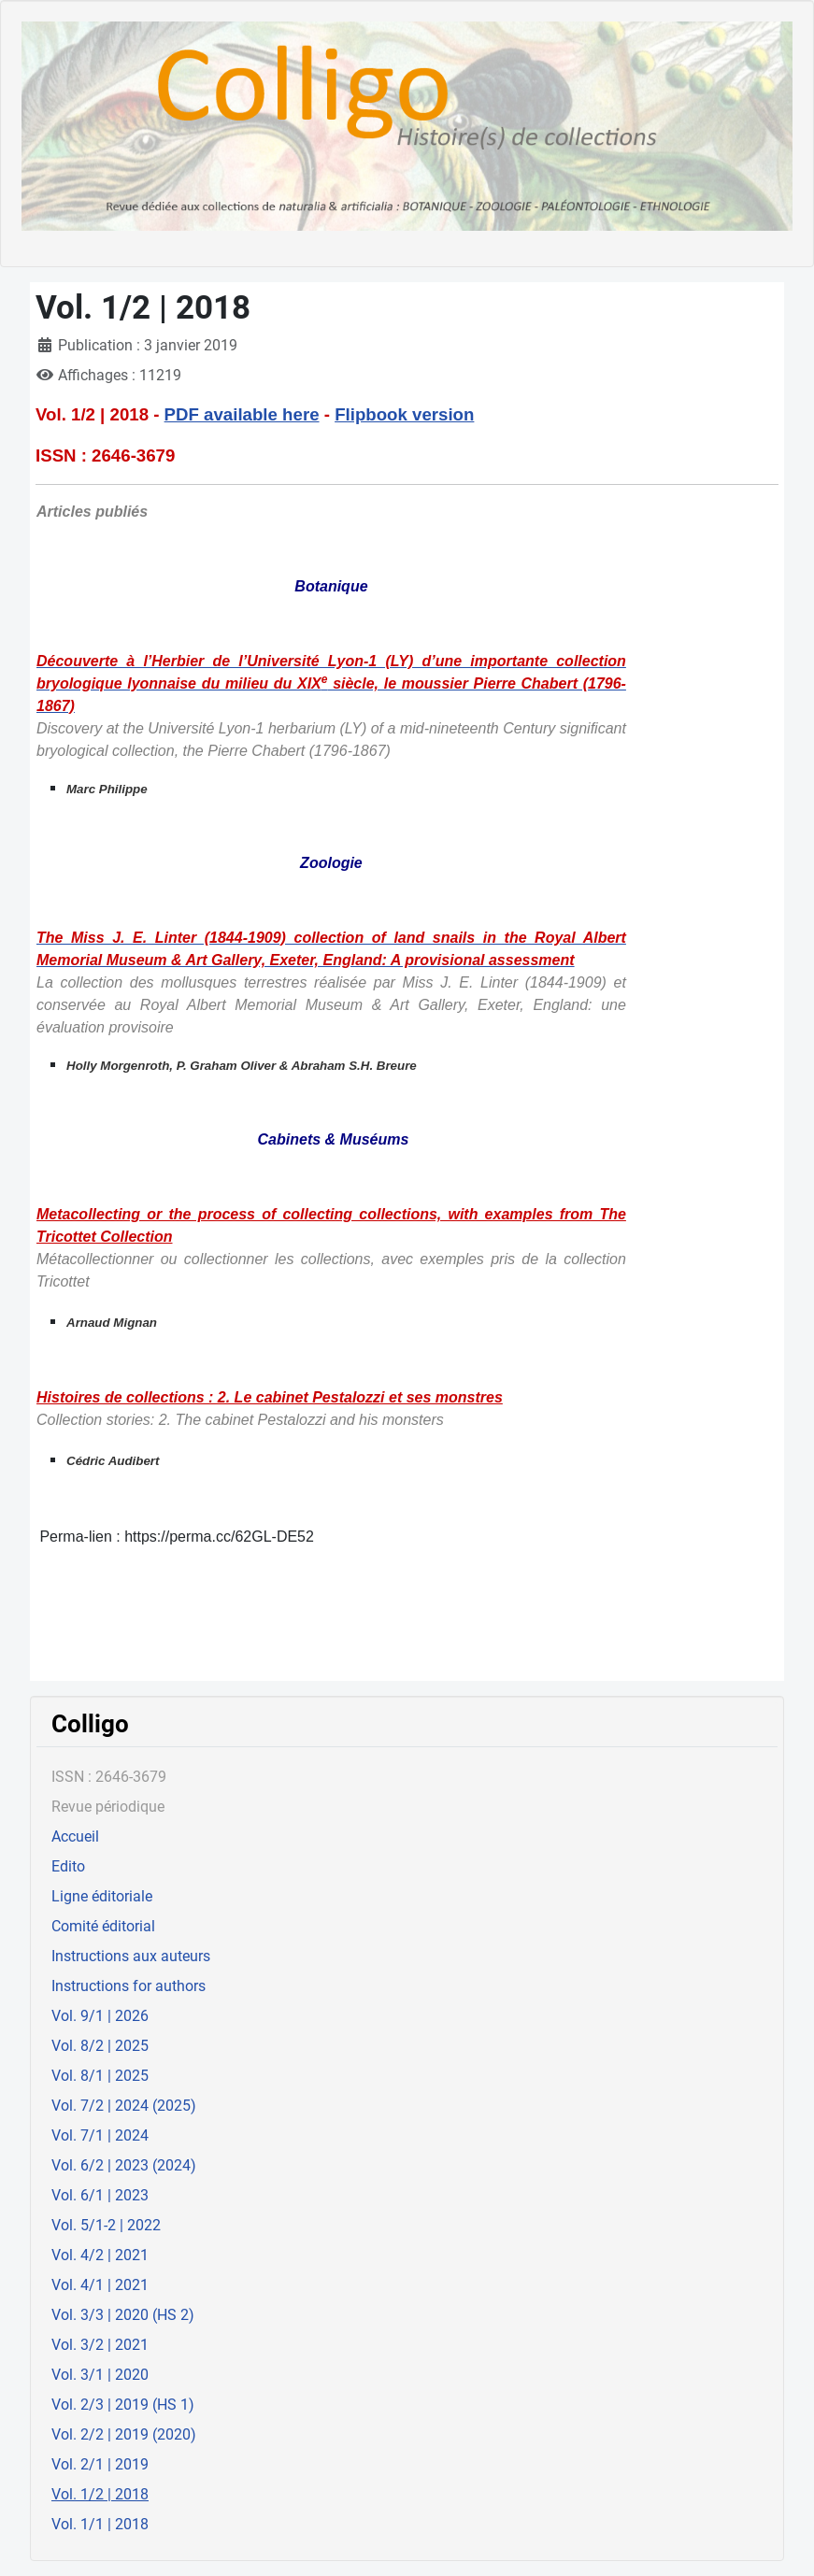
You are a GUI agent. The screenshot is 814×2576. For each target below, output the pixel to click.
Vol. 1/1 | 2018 (100, 2524)
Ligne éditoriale (101, 1896)
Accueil (75, 1836)
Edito (68, 1866)
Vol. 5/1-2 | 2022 (106, 2225)
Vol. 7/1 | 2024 (100, 2135)
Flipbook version (404, 414)
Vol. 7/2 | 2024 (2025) (123, 2105)
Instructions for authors (128, 1986)
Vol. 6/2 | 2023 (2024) (123, 2165)
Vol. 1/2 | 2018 (100, 2494)
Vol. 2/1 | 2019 (100, 2464)
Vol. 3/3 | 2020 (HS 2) (122, 2315)
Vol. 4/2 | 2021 (100, 2255)
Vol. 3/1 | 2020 (100, 2375)
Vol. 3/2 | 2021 (100, 2345)
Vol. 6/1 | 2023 (100, 2195)
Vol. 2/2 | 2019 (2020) (123, 2434)
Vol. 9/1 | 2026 (100, 2016)
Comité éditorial (103, 1926)
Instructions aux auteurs (130, 1956)
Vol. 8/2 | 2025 (100, 2046)
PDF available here (242, 414)
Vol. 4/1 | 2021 (100, 2285)
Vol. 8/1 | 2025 (100, 2076)
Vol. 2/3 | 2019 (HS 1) (122, 2404)
